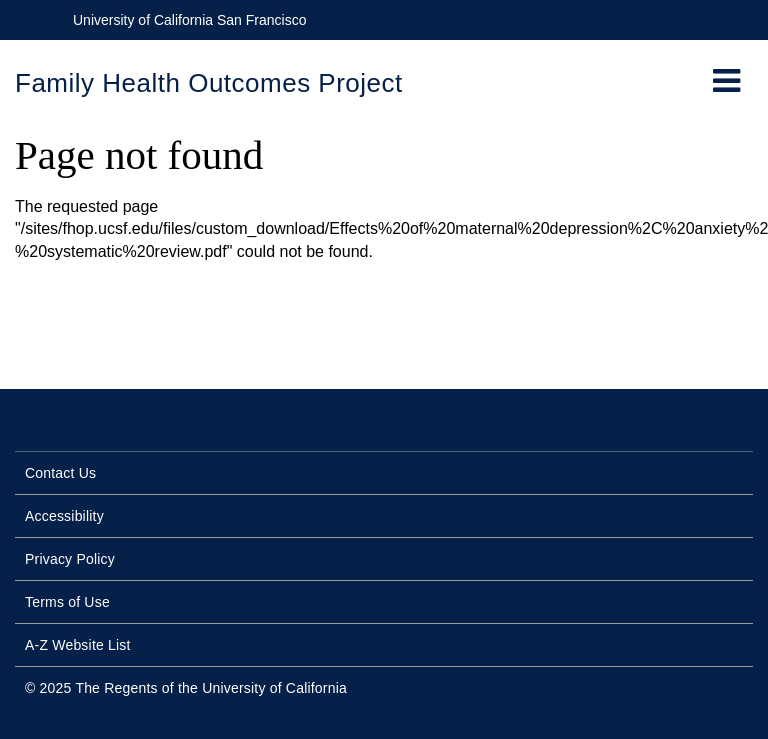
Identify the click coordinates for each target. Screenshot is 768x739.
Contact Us (60, 473)
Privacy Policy (70, 559)
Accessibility (64, 516)
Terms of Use (67, 602)
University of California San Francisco (189, 20)
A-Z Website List (78, 645)
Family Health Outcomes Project (209, 83)
